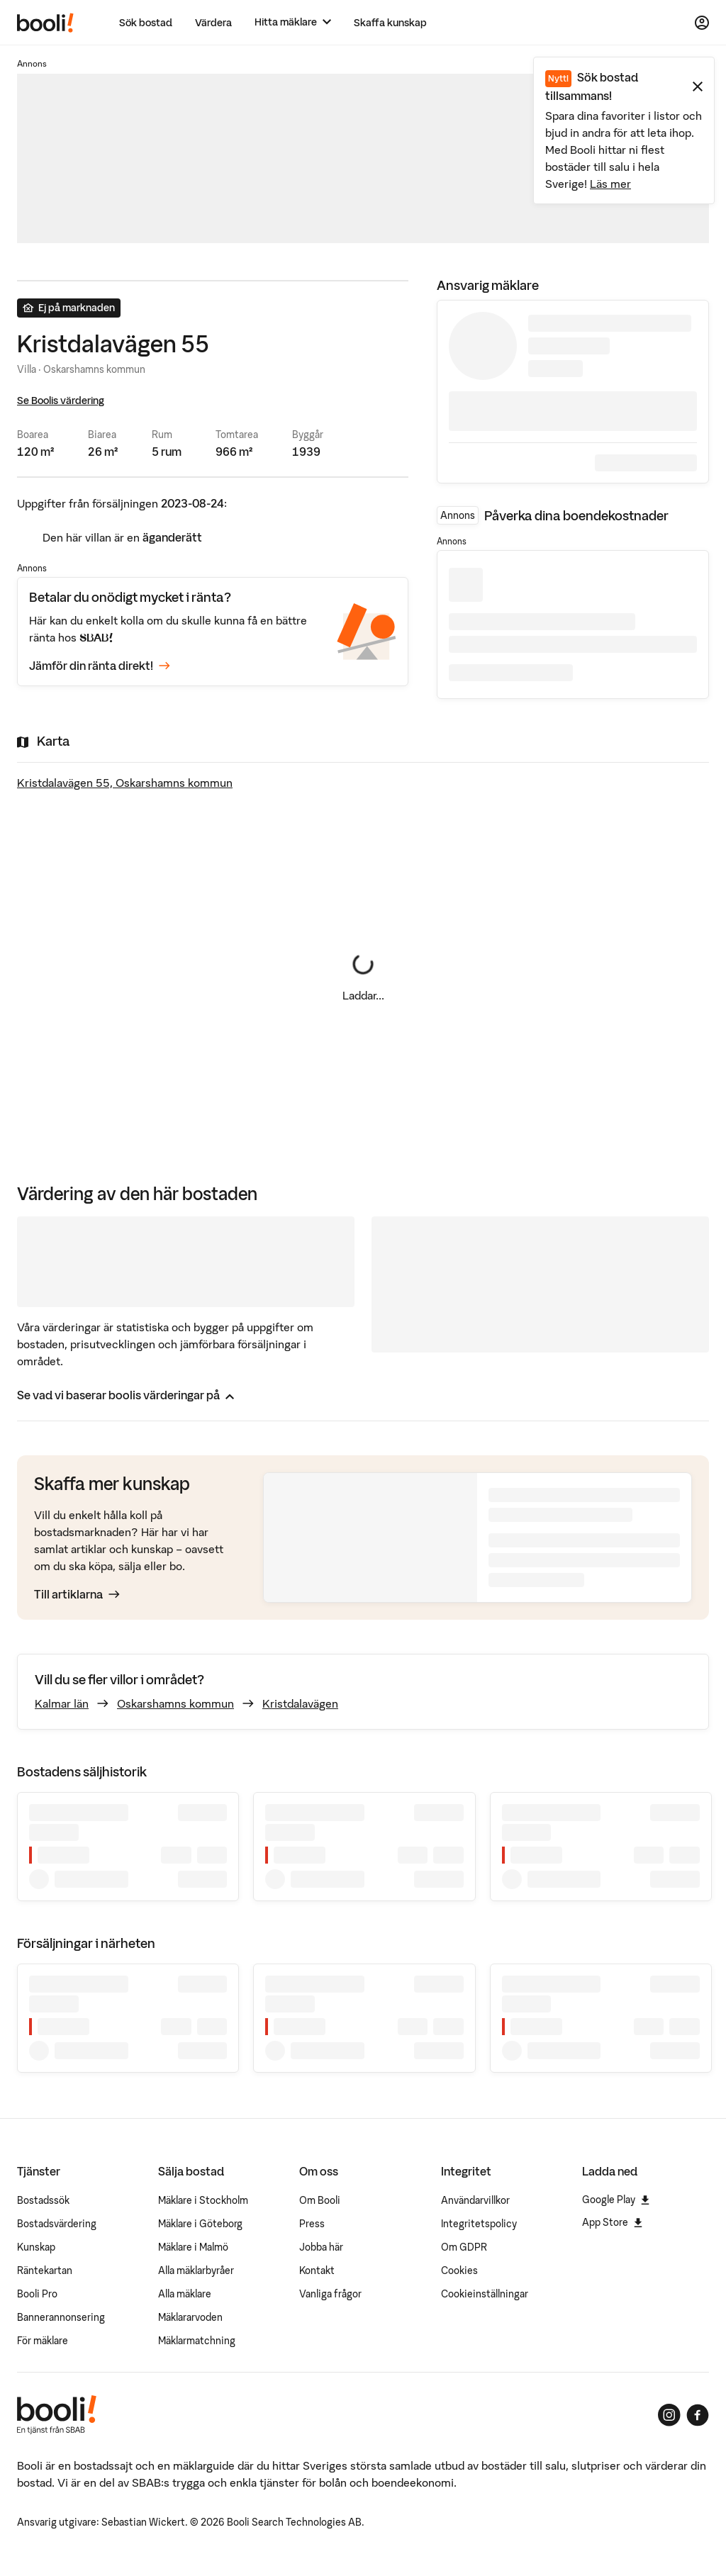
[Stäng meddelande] (698, 86)
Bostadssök (43, 2200)
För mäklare (42, 2340)
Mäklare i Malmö (193, 2247)
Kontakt (317, 2270)
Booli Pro (37, 2293)
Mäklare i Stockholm (203, 2200)
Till (77, 1594)
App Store (612, 2222)
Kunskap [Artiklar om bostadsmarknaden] (36, 2247)
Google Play (615, 2199)
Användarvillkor (475, 2200)
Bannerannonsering (61, 2317)
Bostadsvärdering (56, 2223)
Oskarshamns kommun (175, 1703)
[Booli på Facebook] (697, 2415)
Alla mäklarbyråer (196, 2270)
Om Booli (319, 2200)
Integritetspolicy (479, 2223)
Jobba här (321, 2247)
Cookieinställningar (484, 2293)
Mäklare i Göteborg (200, 2223)
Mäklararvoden (190, 2317)
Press (312, 2223)
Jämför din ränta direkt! (99, 666)
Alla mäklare (184, 2293)
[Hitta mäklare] (293, 22)
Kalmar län (62, 1703)
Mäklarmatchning (196, 2340)
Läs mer (610, 184)
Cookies (459, 2270)
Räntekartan (44, 2270)
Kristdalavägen (300, 1703)
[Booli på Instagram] (669, 2415)
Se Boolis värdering (60, 400)
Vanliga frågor (330, 2293)
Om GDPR (464, 2247)
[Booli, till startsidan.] (45, 23)
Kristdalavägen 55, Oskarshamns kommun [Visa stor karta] (125, 782)
